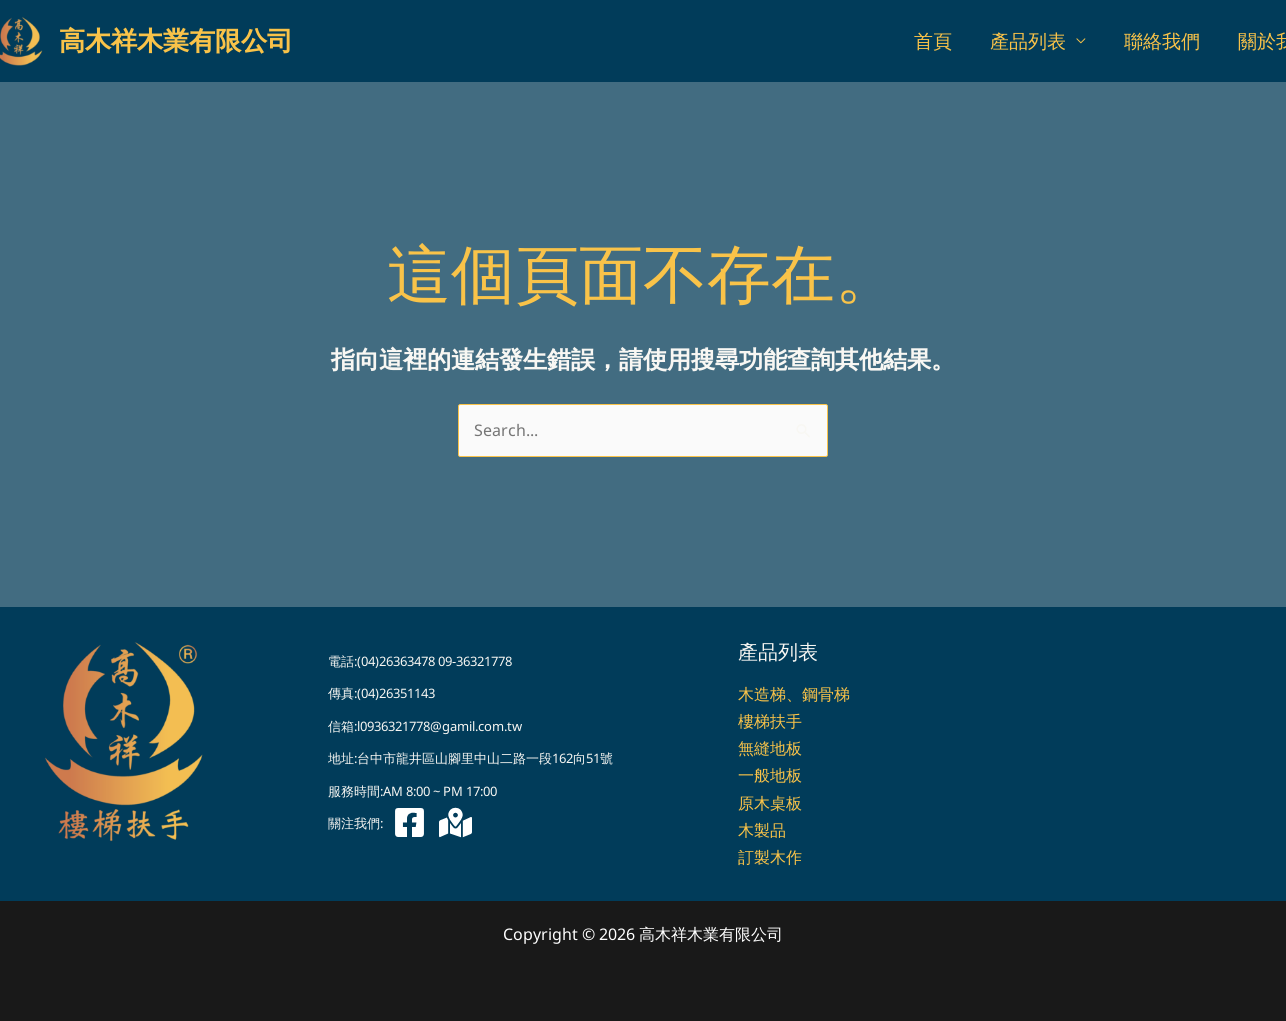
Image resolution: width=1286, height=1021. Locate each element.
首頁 (933, 41)
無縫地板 (770, 748)
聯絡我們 (1162, 41)
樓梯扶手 (770, 721)
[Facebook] (409, 822)
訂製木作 (770, 857)
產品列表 (1028, 41)
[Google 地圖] (455, 822)
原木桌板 (770, 803)
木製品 (762, 830)
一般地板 (770, 775)
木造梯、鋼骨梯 (794, 694)
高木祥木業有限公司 (176, 41)
